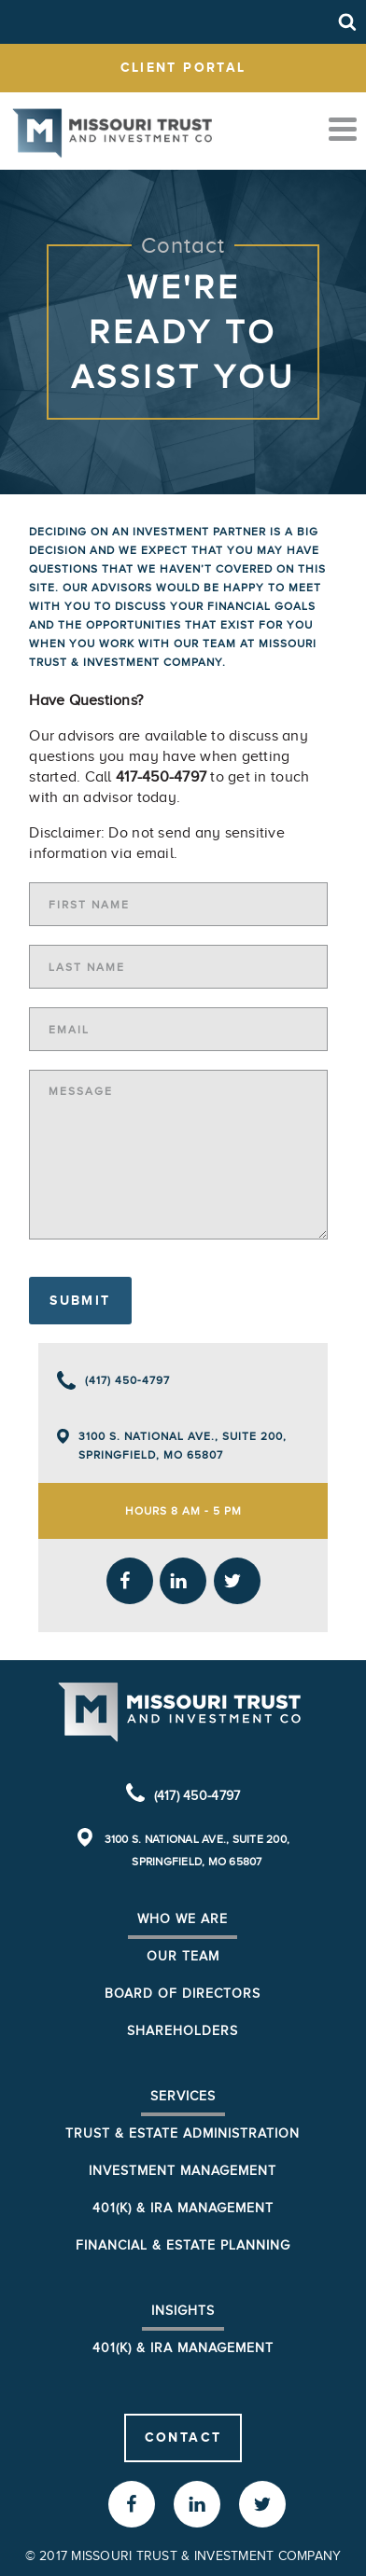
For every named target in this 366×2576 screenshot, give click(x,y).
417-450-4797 (161, 777)
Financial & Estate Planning (183, 2245)
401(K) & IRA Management (183, 2348)
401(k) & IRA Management (183, 2208)
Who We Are (182, 1919)
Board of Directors (182, 1994)
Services (183, 2096)
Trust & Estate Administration (182, 2133)
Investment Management (182, 2171)
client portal (183, 67)
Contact (183, 2437)
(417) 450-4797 (127, 1380)
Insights (183, 2311)
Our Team (183, 1956)
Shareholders (182, 2031)
